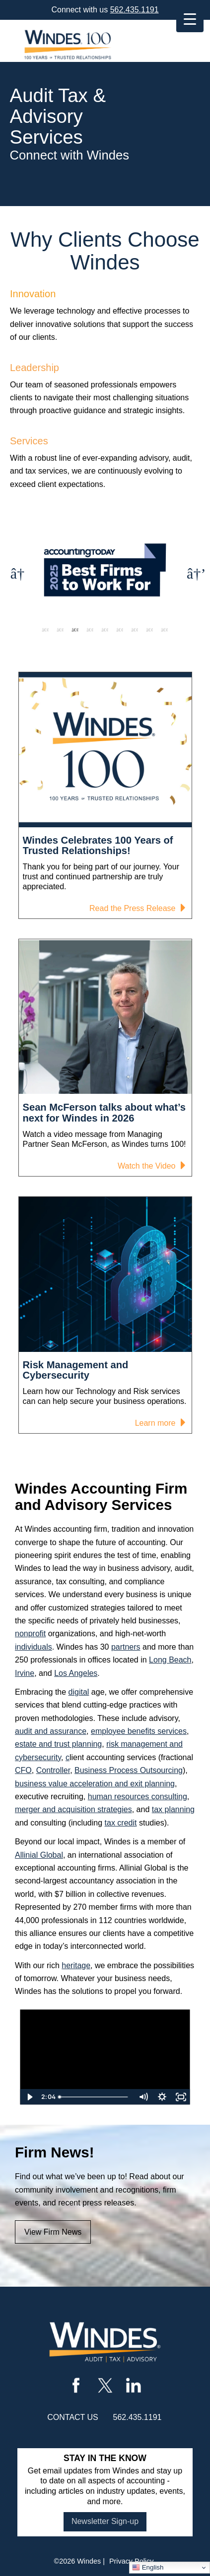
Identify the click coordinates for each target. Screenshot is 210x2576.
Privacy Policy (131, 2561)
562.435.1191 (134, 9)
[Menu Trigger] (190, 18)
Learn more (158, 1424)
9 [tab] (164, 630)
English (147, 2568)
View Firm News (52, 2232)
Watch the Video (150, 1167)
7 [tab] (135, 630)
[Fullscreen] (180, 2097)
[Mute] (143, 2097)
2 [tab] (60, 630)
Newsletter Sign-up (105, 2521)
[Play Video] (29, 2097)
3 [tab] (75, 630)
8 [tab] (149, 630)
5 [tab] (105, 630)
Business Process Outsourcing (128, 1770)
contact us (72, 2417)
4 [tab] (90, 630)
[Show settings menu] (161, 2097)
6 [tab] (120, 630)
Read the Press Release (135, 909)
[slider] (94, 2097)
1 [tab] (45, 630)
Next (193, 571)
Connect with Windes (69, 155)
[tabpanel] (105, 571)
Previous (16, 571)
